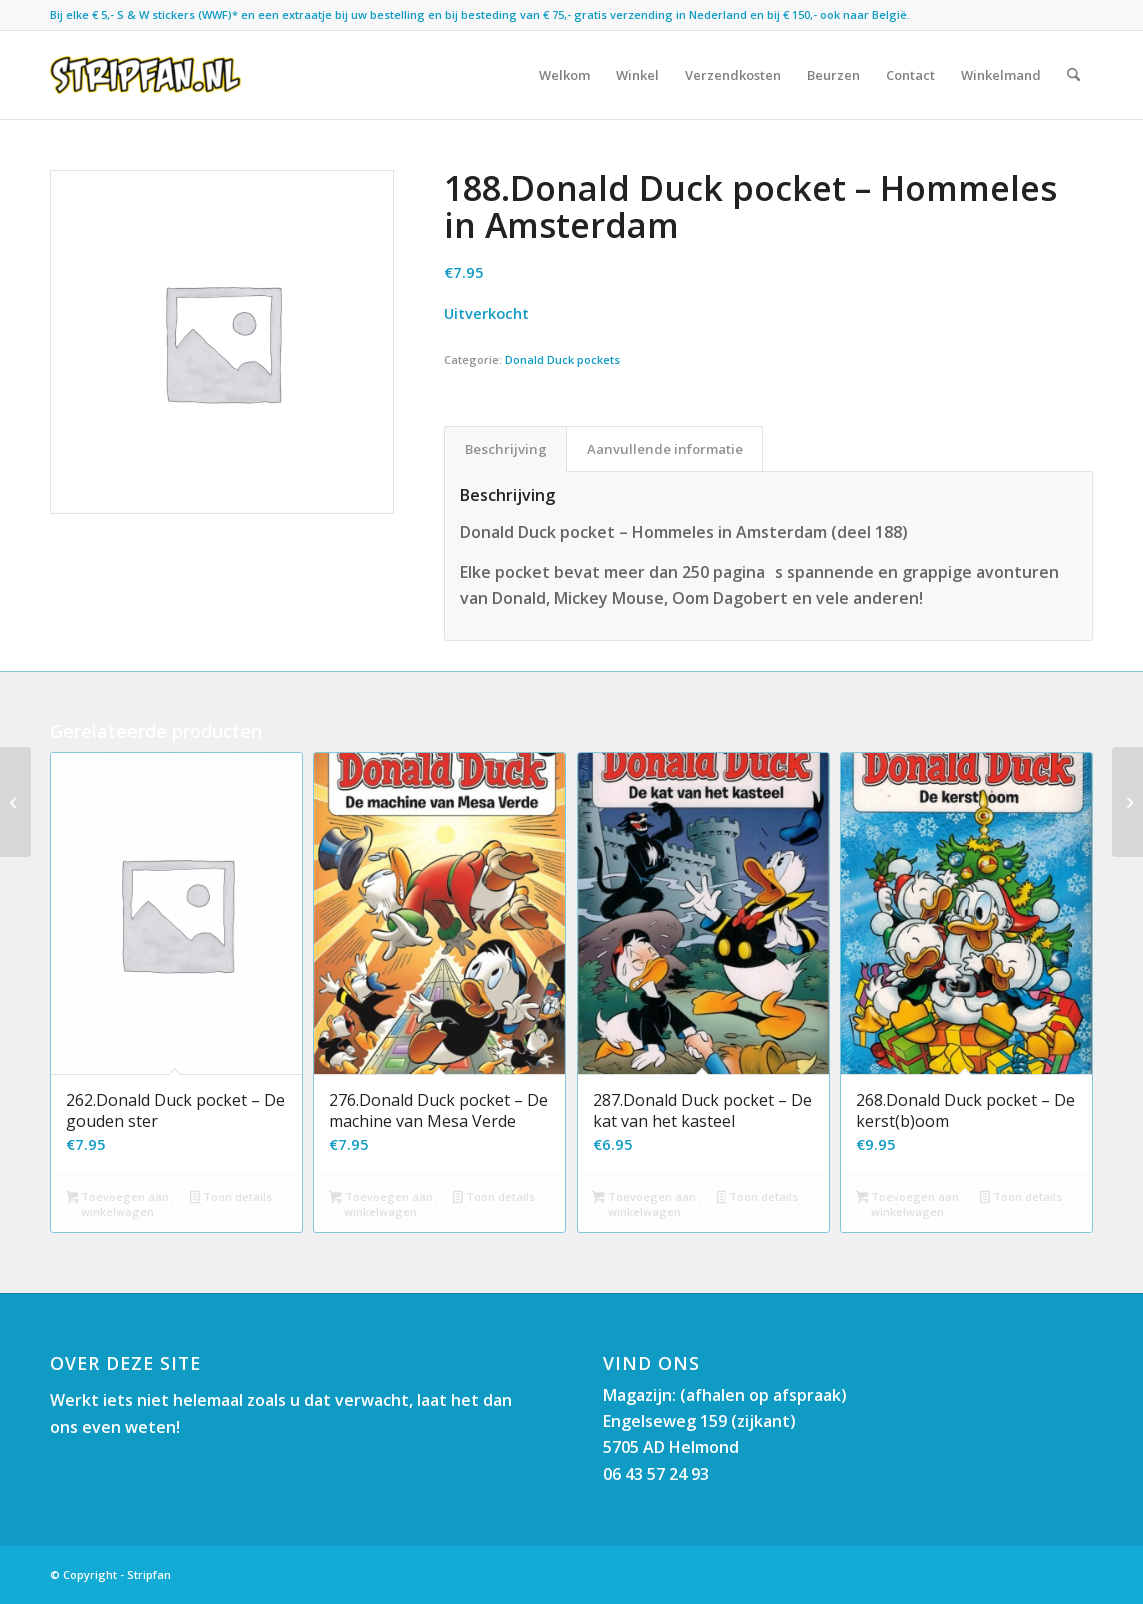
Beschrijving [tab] (506, 449)
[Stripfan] (145, 75)
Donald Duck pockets (562, 359)
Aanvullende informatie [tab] (665, 449)
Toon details (231, 1198)
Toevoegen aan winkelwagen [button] (118, 1204)
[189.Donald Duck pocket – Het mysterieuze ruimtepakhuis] (15, 802)
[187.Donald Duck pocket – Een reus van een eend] (1127, 802)
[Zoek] (1073, 75)
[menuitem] (564, 75)
